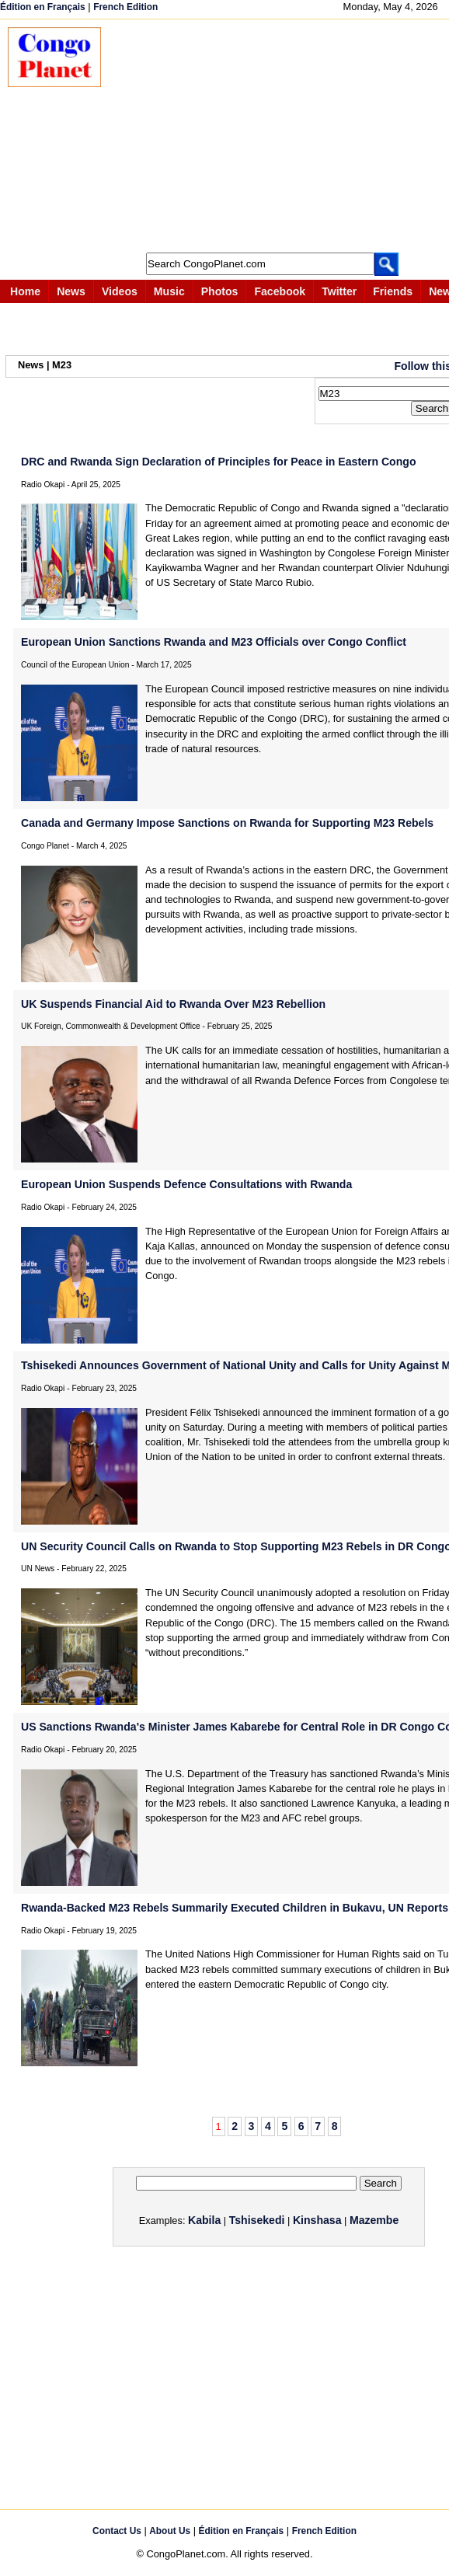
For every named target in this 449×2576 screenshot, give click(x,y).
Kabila (204, 2220)
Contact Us (116, 2530)
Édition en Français (42, 7)
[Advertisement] (283, 136)
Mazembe (374, 2220)
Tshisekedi (257, 2220)
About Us (169, 2530)
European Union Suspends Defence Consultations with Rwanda (186, 1184)
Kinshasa (317, 2220)
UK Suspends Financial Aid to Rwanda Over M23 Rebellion (173, 1004)
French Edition (125, 7)
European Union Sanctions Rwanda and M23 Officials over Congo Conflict (213, 642)
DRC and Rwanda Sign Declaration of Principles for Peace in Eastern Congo (218, 461)
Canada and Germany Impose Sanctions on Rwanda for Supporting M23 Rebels (227, 823)
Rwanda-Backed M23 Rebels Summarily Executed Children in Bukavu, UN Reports (234, 1907)
